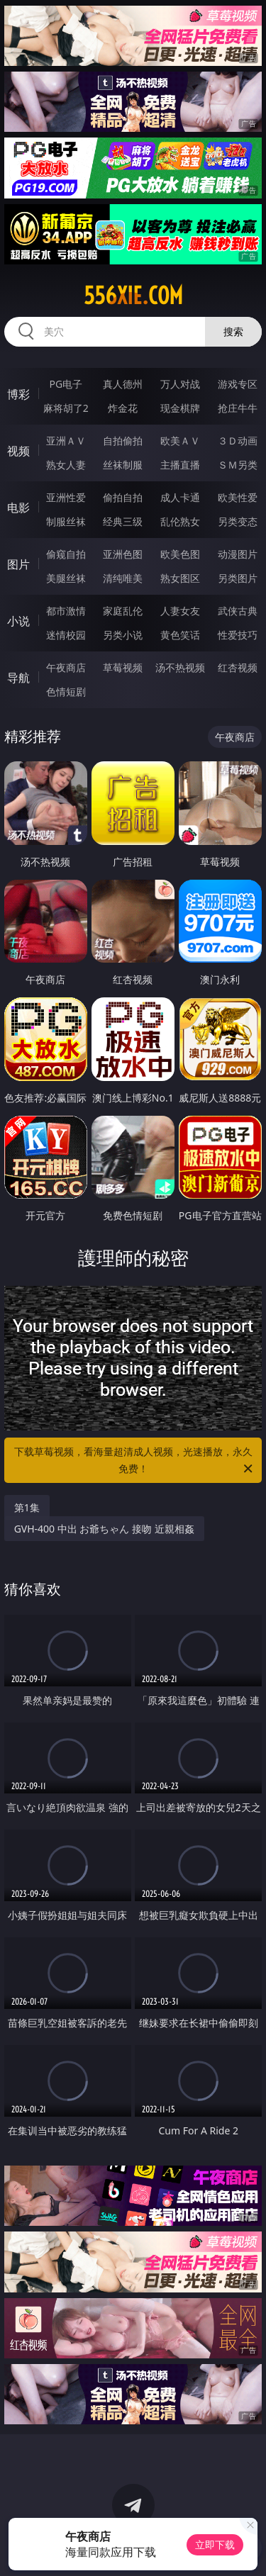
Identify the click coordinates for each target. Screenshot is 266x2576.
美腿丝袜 (66, 578)
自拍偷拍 (123, 440)
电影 (18, 507)
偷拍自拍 (123, 497)
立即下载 (215, 2544)
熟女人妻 (66, 464)
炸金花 (123, 408)
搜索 (233, 331)
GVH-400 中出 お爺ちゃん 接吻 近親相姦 (104, 1528)
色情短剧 (66, 691)
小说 (18, 621)
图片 (18, 564)
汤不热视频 (180, 667)
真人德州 (123, 384)
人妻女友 (180, 610)
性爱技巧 (237, 635)
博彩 (18, 394)
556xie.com (133, 295)
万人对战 (180, 384)
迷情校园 (66, 635)
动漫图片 (237, 554)
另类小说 (123, 635)
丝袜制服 (123, 464)
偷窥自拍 (66, 554)
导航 (18, 677)
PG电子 (65, 384)
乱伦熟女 (180, 521)
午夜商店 (66, 667)
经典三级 (123, 521)
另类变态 (237, 521)
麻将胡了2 (66, 408)
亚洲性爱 (66, 497)
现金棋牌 (180, 408)
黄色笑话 (180, 635)
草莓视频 (123, 667)
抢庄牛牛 (237, 408)
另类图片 (237, 578)
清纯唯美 (123, 578)
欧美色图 (180, 554)
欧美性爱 (237, 497)
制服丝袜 (66, 521)
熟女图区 (180, 578)
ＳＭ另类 (237, 464)
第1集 (27, 1507)
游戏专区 (237, 384)
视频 (18, 451)
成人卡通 (180, 497)
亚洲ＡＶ (66, 440)
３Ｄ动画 (237, 440)
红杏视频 (237, 667)
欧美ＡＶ (180, 440)
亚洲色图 (123, 554)
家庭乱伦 (123, 610)
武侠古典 (237, 610)
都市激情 (66, 610)
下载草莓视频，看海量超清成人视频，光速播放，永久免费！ (134, 1461)
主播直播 (180, 464)
